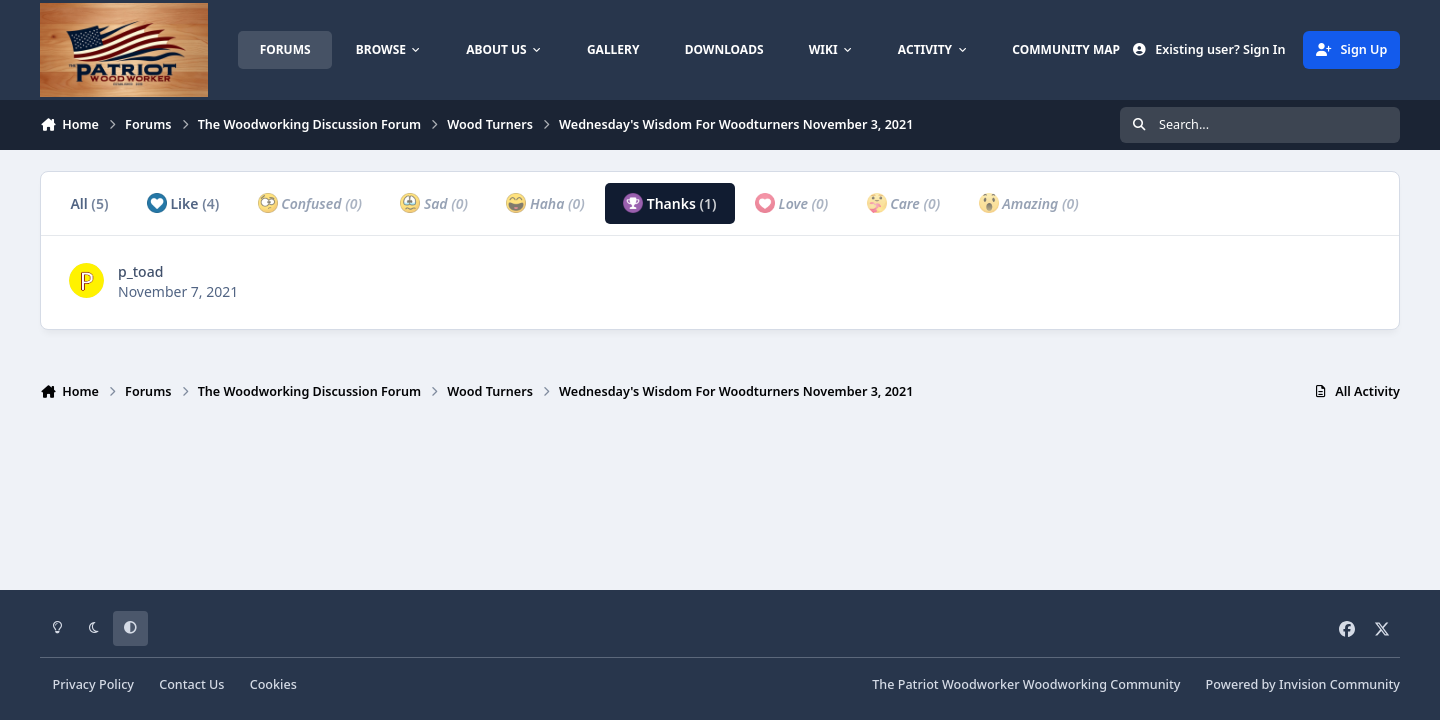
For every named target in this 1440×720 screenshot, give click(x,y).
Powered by (1303, 684)
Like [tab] (183, 203)
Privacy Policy (93, 684)
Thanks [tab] (670, 203)
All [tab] (89, 203)
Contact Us (191, 684)
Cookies (273, 684)
